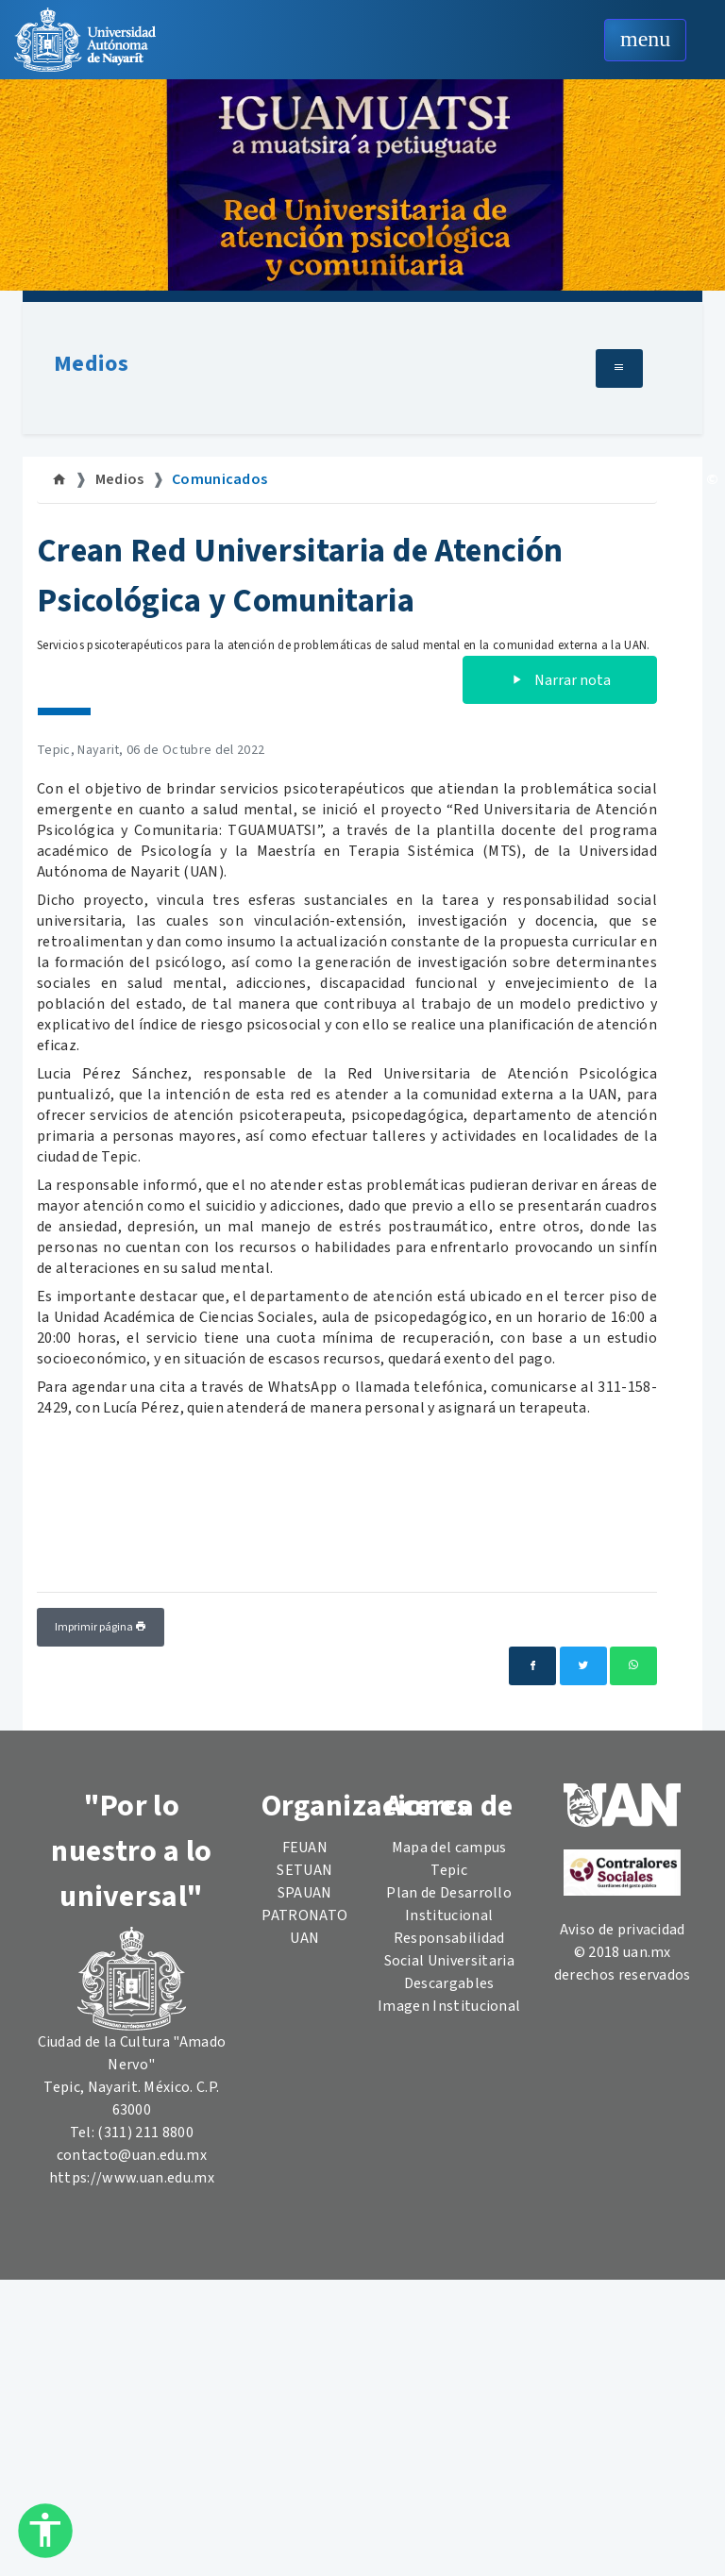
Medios (91, 363)
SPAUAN (305, 1892)
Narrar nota (560, 680)
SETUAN (304, 1870)
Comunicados (220, 479)
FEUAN (305, 1847)
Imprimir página (100, 1627)
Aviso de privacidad (622, 1929)
